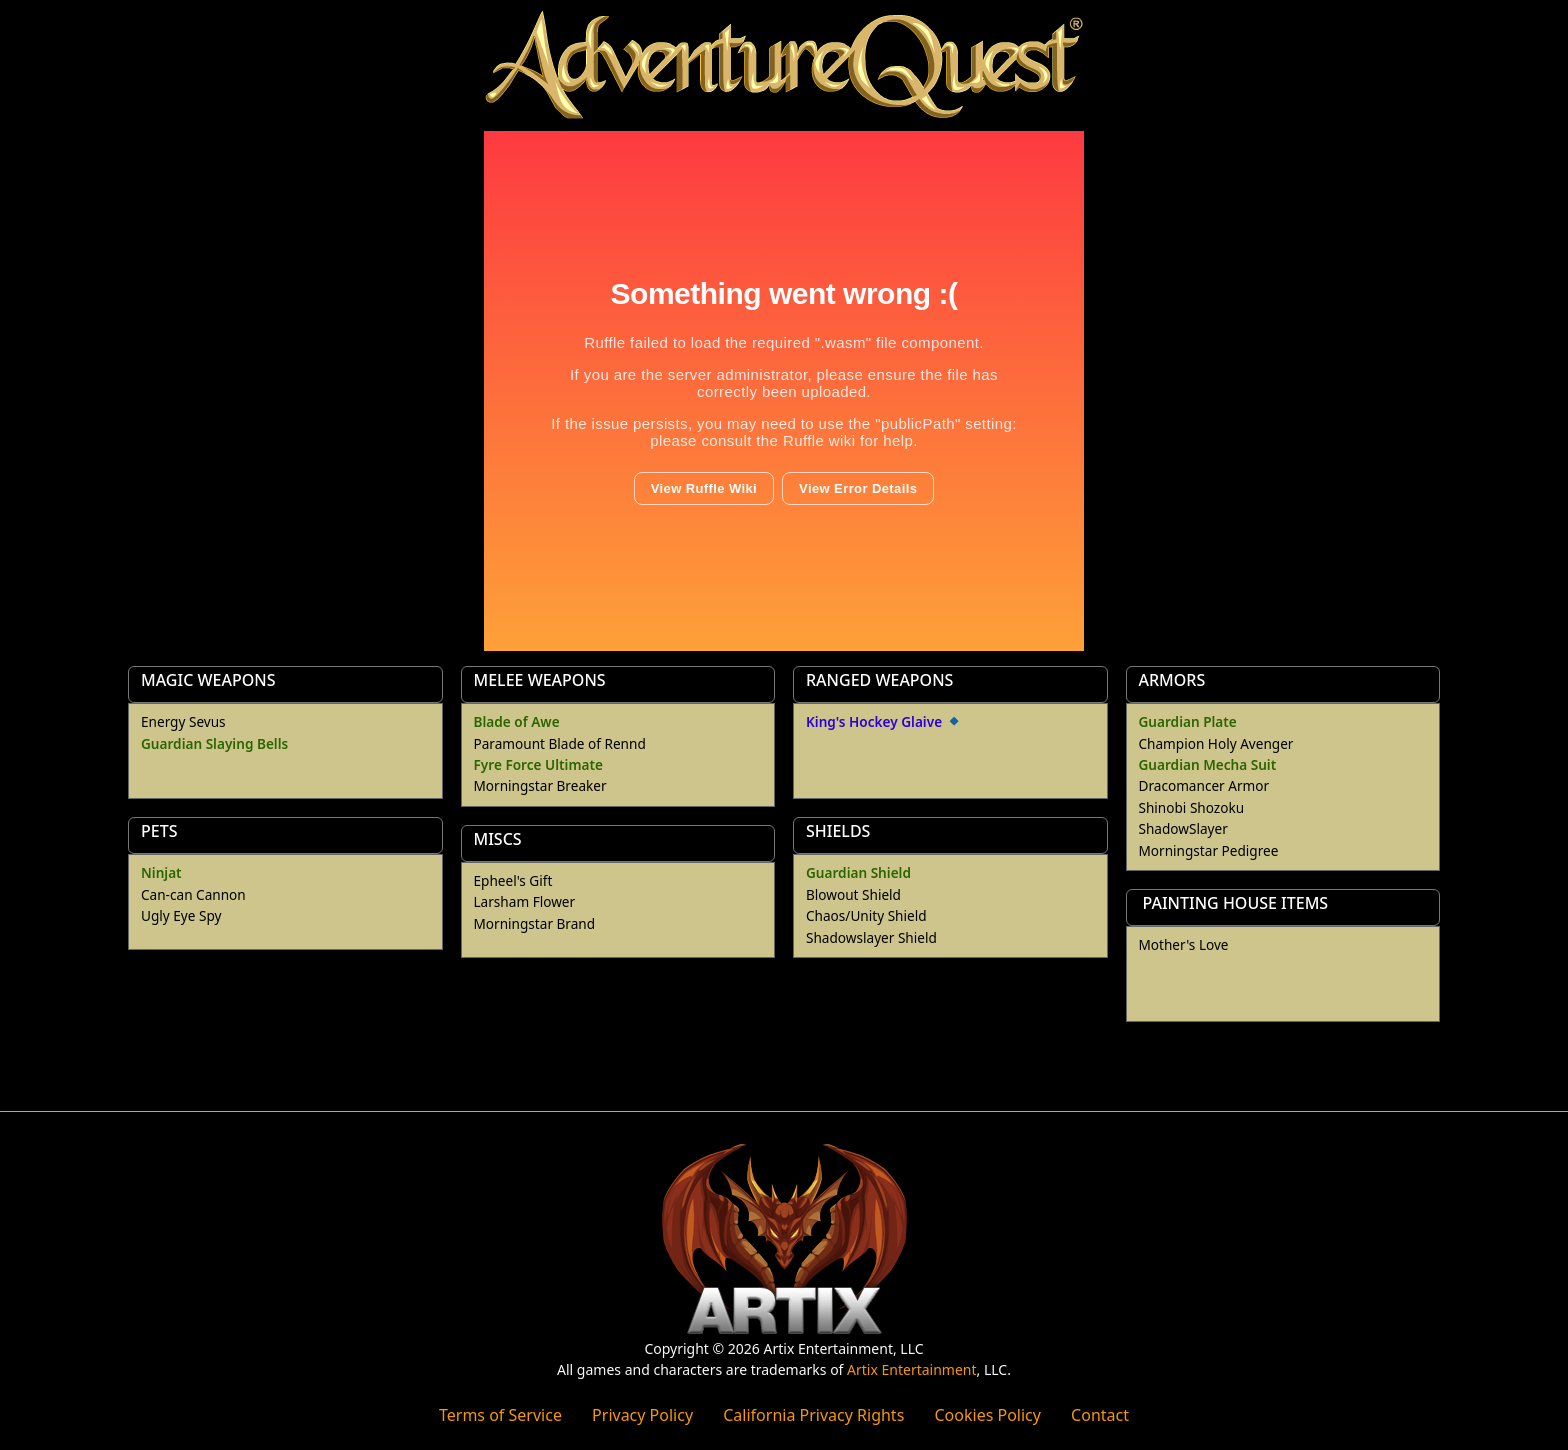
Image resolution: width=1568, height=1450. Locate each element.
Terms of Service (500, 1415)
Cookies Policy (987, 1415)
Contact (1100, 1415)
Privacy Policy (642, 1415)
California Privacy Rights (813, 1415)
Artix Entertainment (911, 1369)
